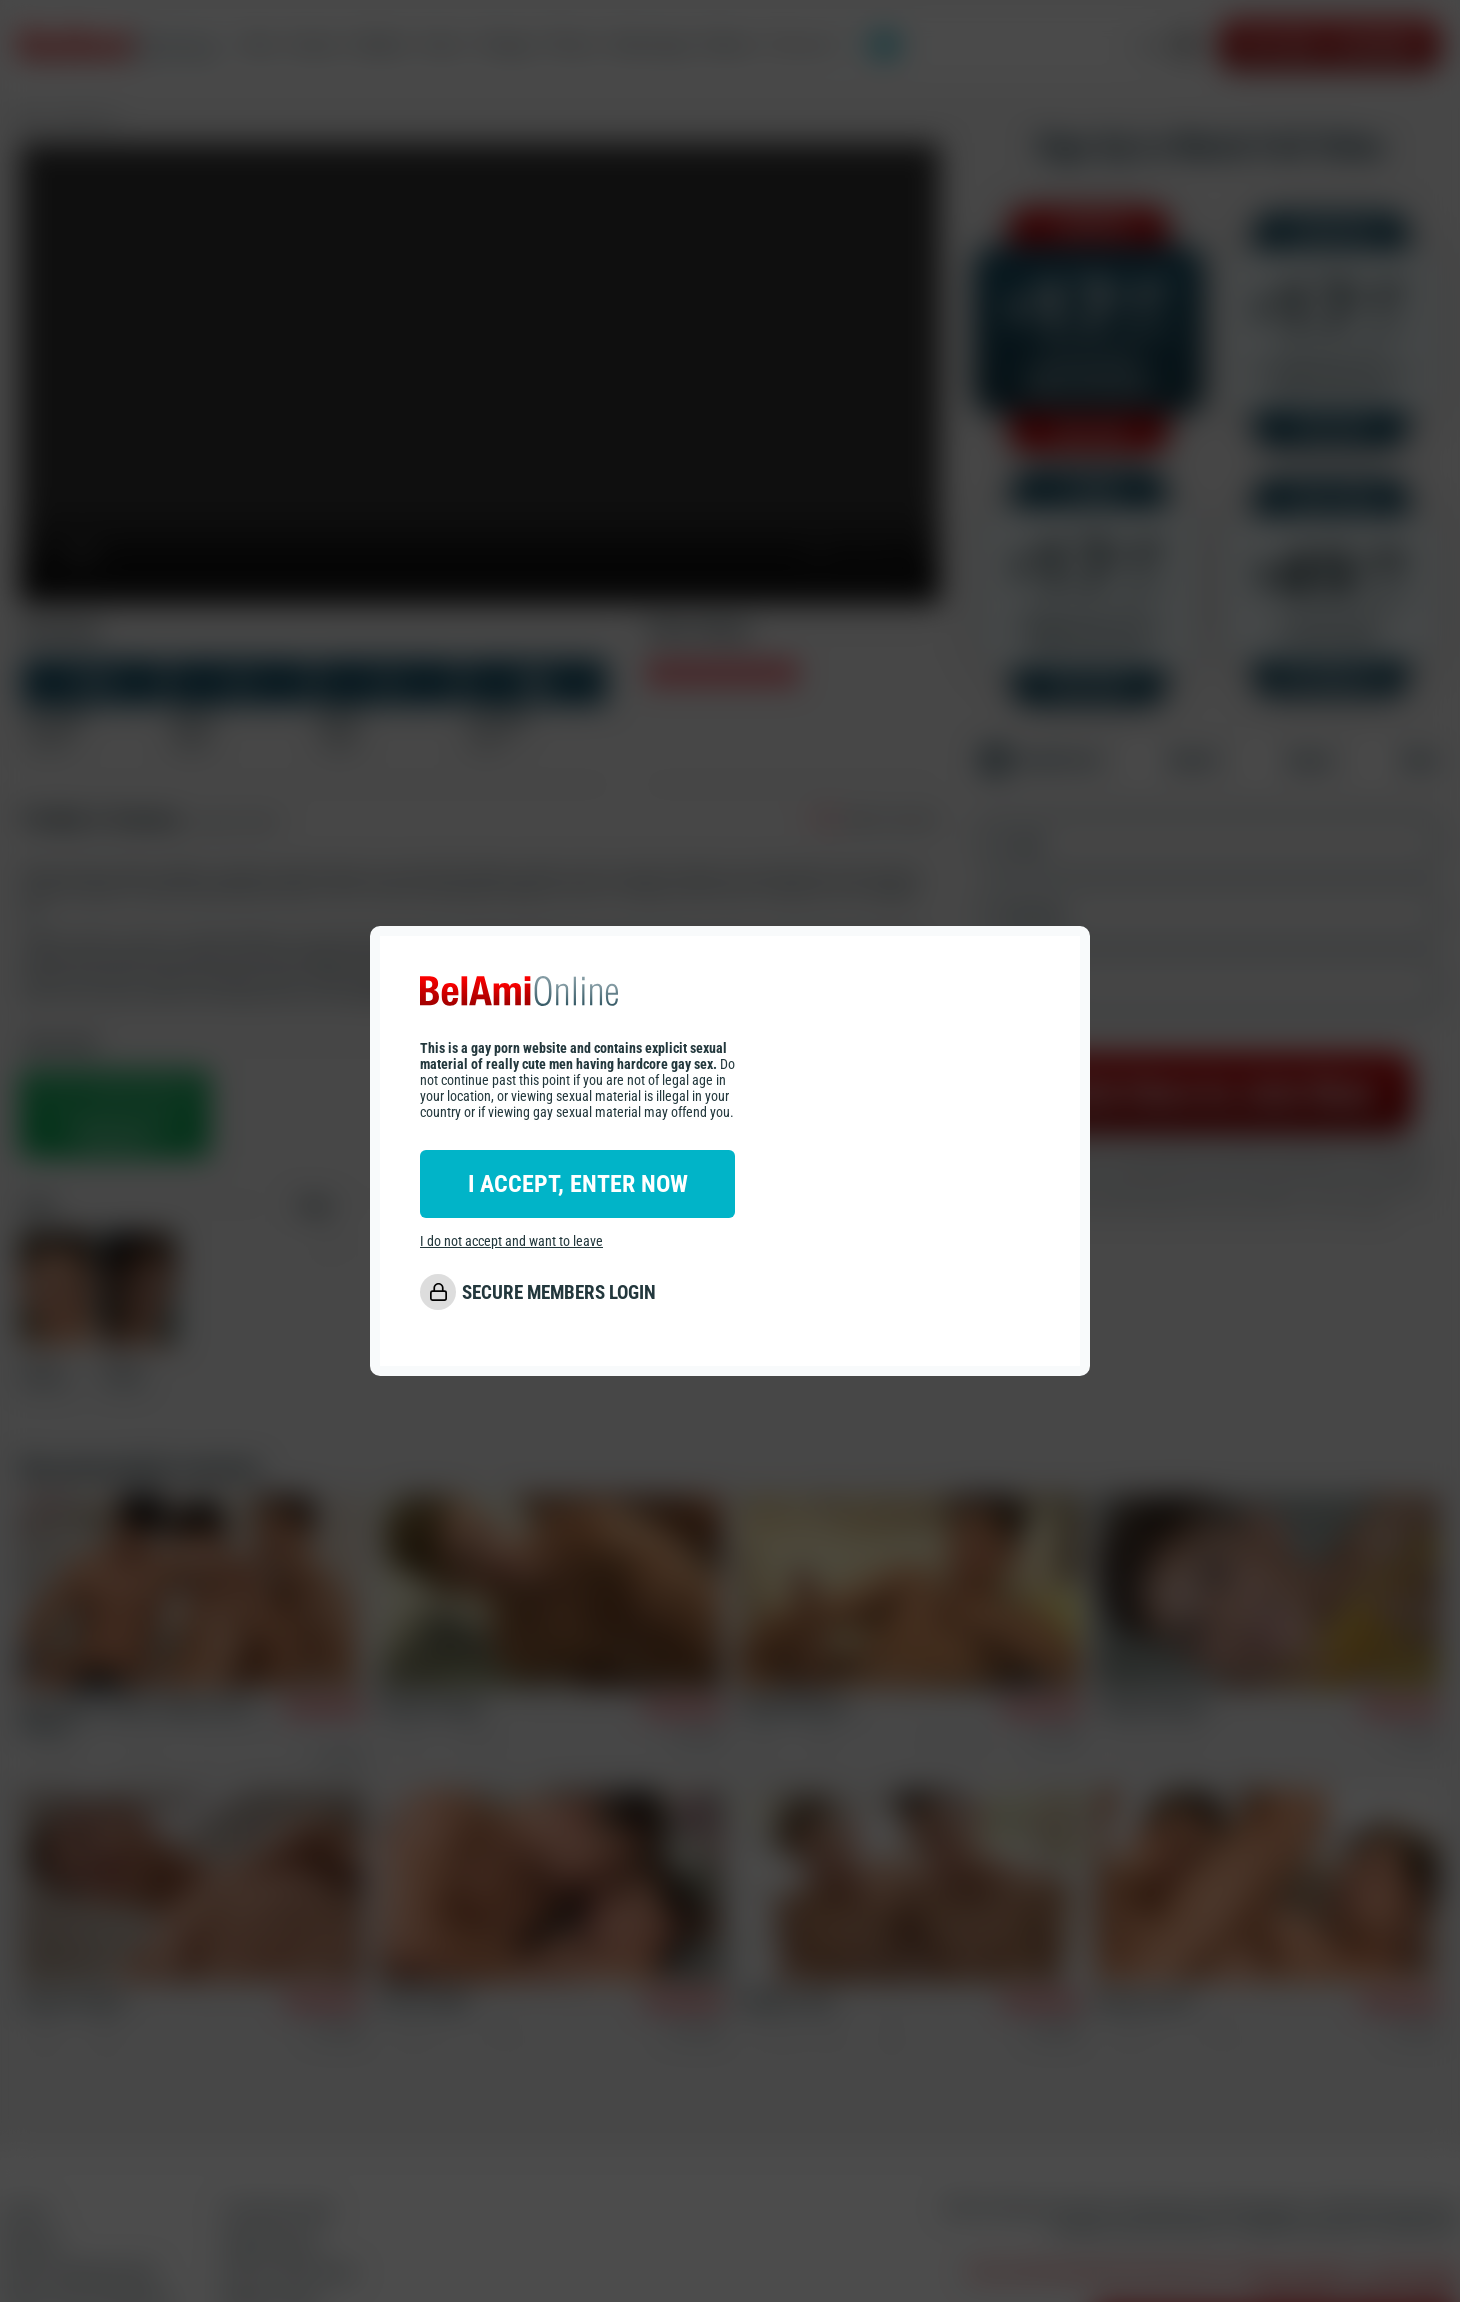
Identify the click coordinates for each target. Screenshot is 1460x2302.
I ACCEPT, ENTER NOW (578, 1184)
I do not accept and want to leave (511, 1241)
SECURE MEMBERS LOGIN (559, 1292)
